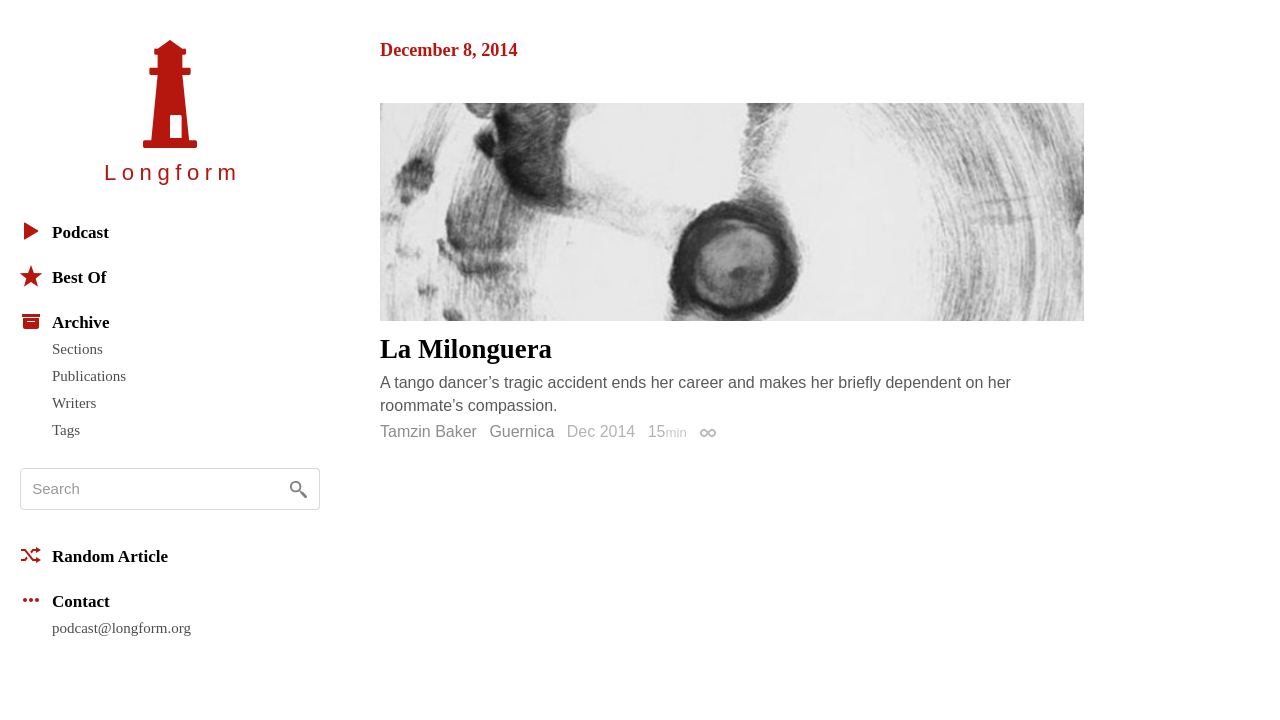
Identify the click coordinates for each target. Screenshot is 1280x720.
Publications (89, 376)
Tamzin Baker (428, 431)
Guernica (521, 431)
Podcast (64, 231)
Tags (66, 430)
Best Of (63, 276)
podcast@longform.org (121, 628)
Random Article (94, 555)
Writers (74, 403)
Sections (77, 349)
